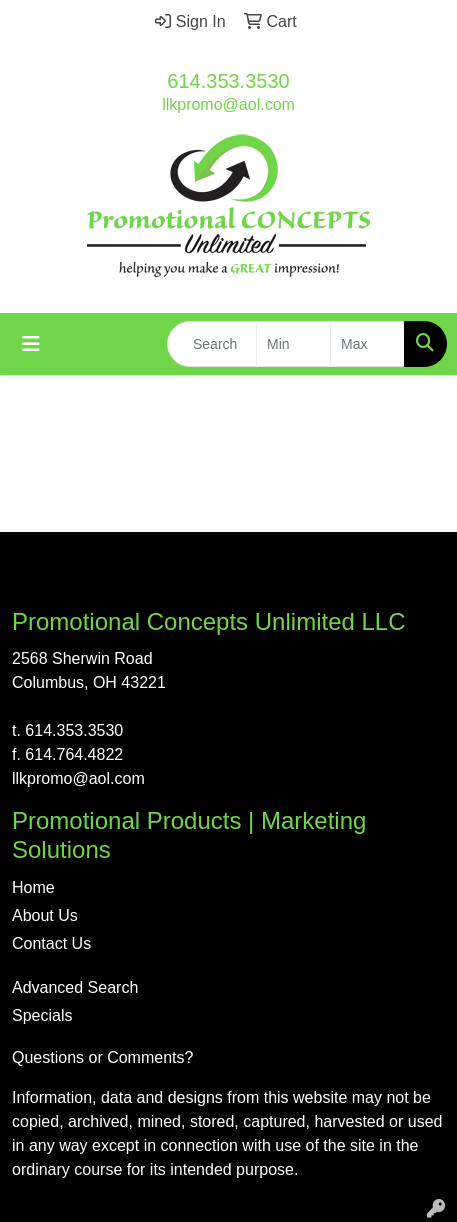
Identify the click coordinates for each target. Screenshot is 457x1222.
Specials (42, 1015)
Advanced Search (75, 987)
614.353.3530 (228, 81)
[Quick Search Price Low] (293, 344)
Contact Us (51, 943)
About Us (45, 915)
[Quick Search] (212, 344)
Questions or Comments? (102, 1057)
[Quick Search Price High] (367, 344)
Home (33, 887)
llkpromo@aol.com (228, 104)
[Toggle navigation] (31, 344)
